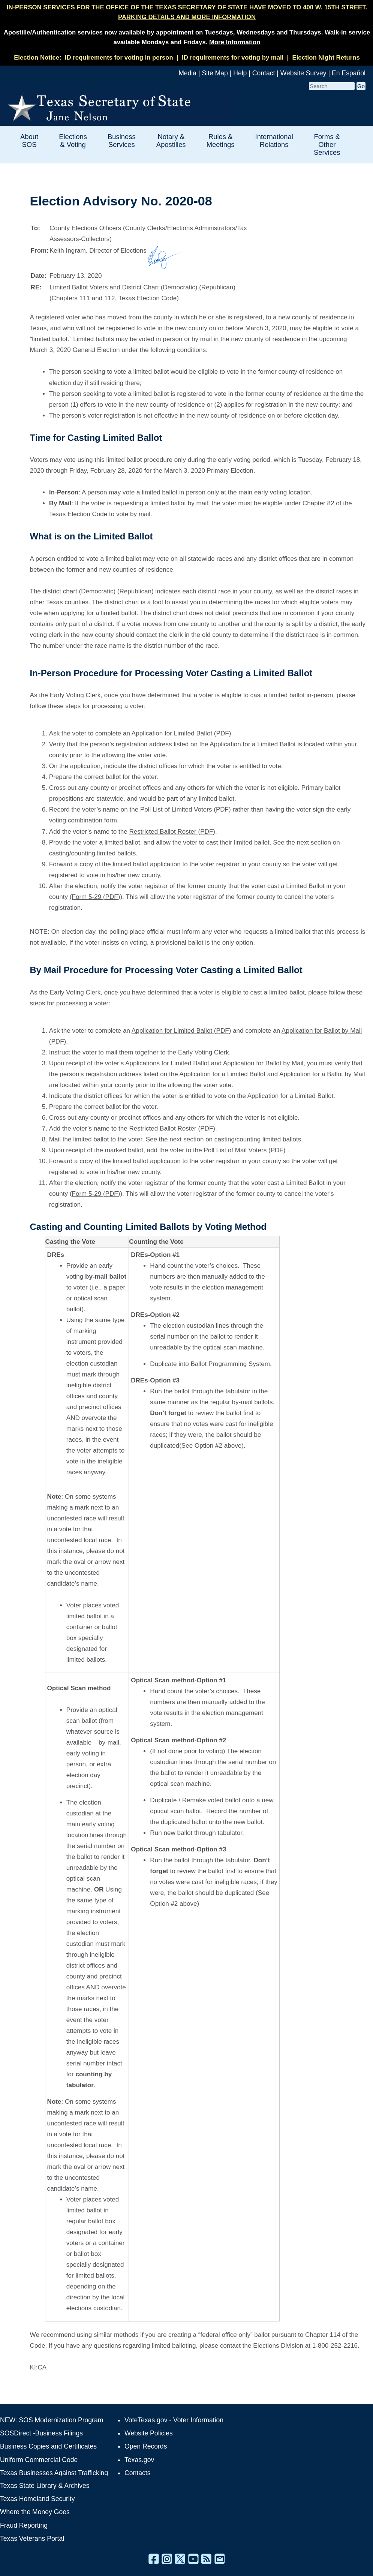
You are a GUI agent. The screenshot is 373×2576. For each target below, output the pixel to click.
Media (187, 73)
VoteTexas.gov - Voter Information (173, 2420)
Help (240, 73)
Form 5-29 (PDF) (96, 1193)
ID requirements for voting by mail (232, 57)
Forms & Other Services (327, 144)
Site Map (215, 73)
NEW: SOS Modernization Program (51, 2420)
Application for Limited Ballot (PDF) (181, 733)
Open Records (145, 2446)
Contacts (137, 2473)
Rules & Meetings (221, 140)
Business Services (122, 140)
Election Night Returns (326, 57)
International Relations (274, 140)
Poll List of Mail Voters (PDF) (245, 1150)
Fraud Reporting (24, 2525)
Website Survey (303, 73)
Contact (263, 73)
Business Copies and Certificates (48, 2446)
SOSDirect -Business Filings (41, 2433)
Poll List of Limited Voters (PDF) (185, 809)
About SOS (29, 140)
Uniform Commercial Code (39, 2460)
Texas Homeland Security (37, 2499)
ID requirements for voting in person (119, 57)
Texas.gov (139, 2460)
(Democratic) (179, 287)
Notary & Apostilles (171, 140)
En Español (349, 73)
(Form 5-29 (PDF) (95, 896)
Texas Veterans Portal (32, 2538)
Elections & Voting (73, 140)
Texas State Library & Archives (45, 2485)
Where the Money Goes (35, 2512)
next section (314, 842)
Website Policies (148, 2433)
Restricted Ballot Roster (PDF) (172, 831)
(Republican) (217, 287)
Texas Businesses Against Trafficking (54, 2473)
